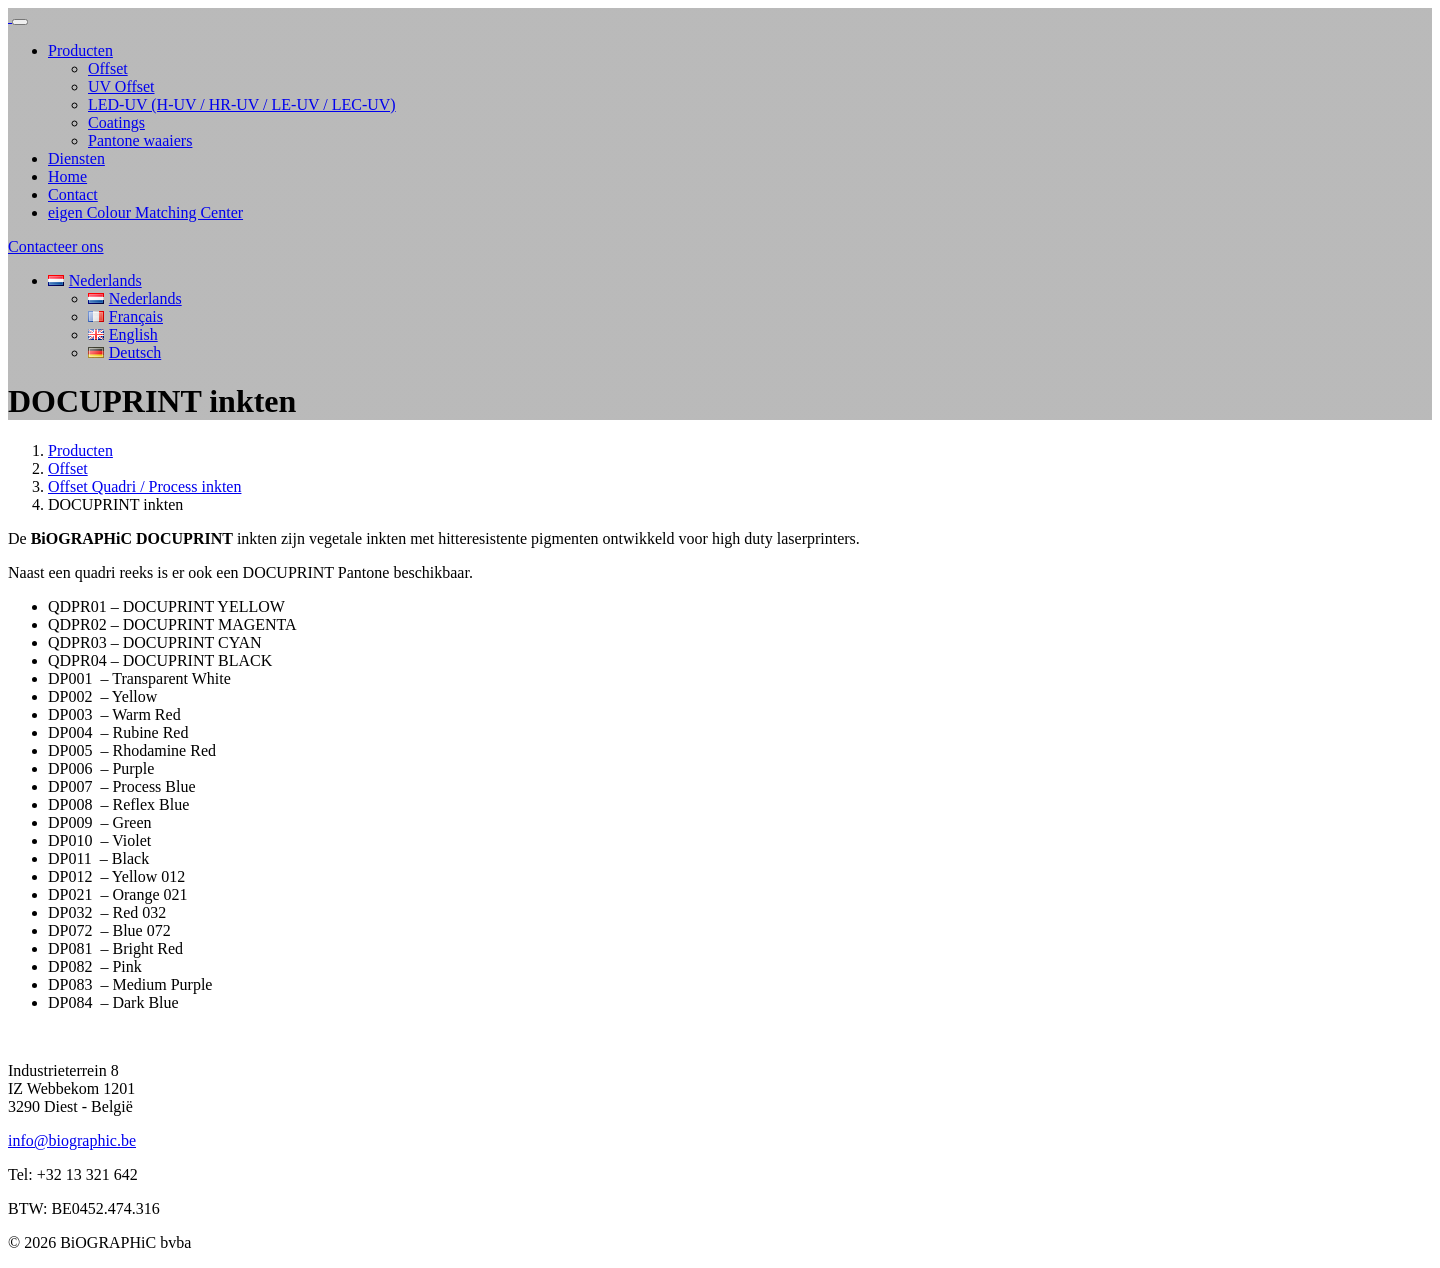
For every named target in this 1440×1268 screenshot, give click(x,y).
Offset (108, 68)
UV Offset (121, 86)
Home (67, 176)
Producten (80, 50)
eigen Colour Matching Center (145, 212)
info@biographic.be (72, 1140)
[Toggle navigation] (20, 22)
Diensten (76, 158)
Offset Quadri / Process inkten (144, 486)
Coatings (116, 122)
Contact (73, 194)
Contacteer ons (56, 246)
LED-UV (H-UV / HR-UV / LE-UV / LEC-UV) (242, 104)
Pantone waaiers (140, 140)
